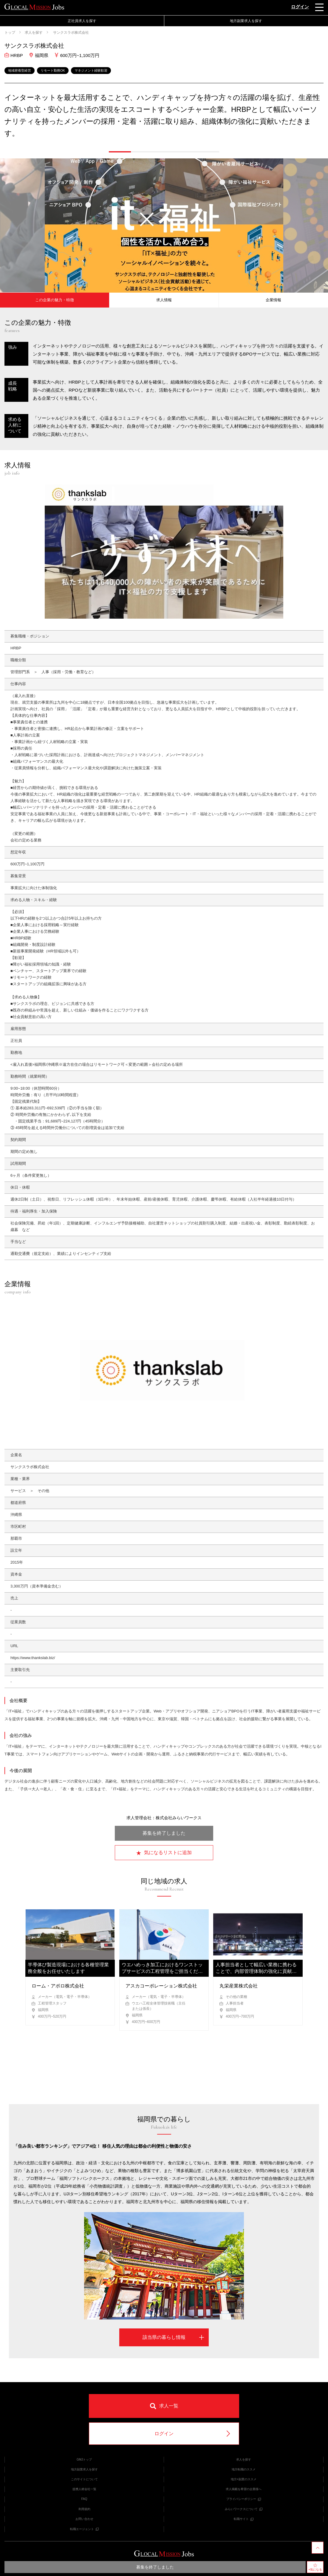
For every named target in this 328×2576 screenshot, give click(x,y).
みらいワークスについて (243, 2509)
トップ (9, 32)
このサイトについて (84, 2479)
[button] (120, 151)
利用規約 (84, 2509)
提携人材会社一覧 (84, 2489)
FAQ (84, 2499)
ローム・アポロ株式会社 (58, 1985)
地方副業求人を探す (246, 21)
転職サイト (243, 2519)
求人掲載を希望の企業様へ (244, 2489)
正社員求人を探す (82, 21)
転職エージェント (84, 2529)
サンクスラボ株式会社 (70, 32)
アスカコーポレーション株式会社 (161, 1985)
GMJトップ (84, 2459)
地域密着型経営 (19, 70)
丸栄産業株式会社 (238, 1985)
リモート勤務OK (53, 70)
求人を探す (34, 32)
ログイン (300, 6)
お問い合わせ (84, 2519)
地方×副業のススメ (243, 2479)
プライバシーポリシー (243, 2499)
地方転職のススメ (244, 2469)
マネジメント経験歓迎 (91, 70)
